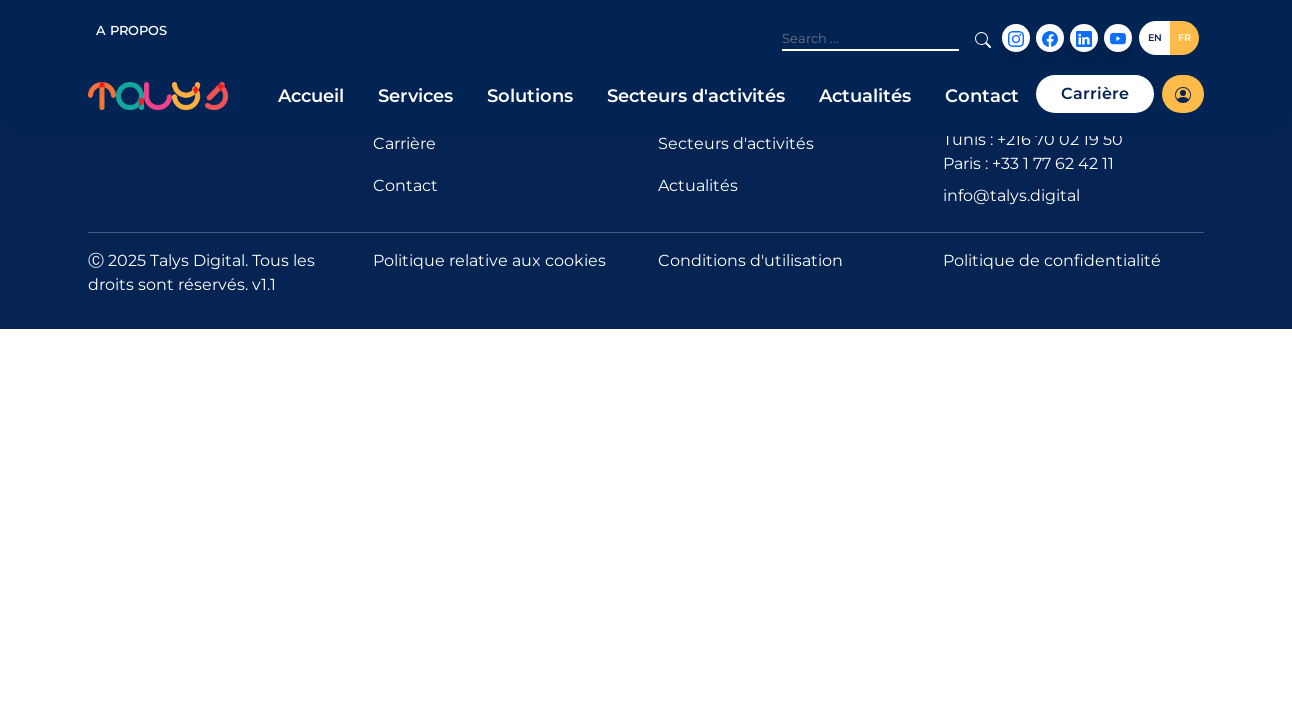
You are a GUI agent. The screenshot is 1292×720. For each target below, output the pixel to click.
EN (1155, 37)
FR (1184, 37)
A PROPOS (131, 30)
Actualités (865, 96)
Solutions (530, 96)
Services (415, 96)
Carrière (1095, 93)
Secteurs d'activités (696, 96)
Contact (982, 96)
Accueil (311, 96)
